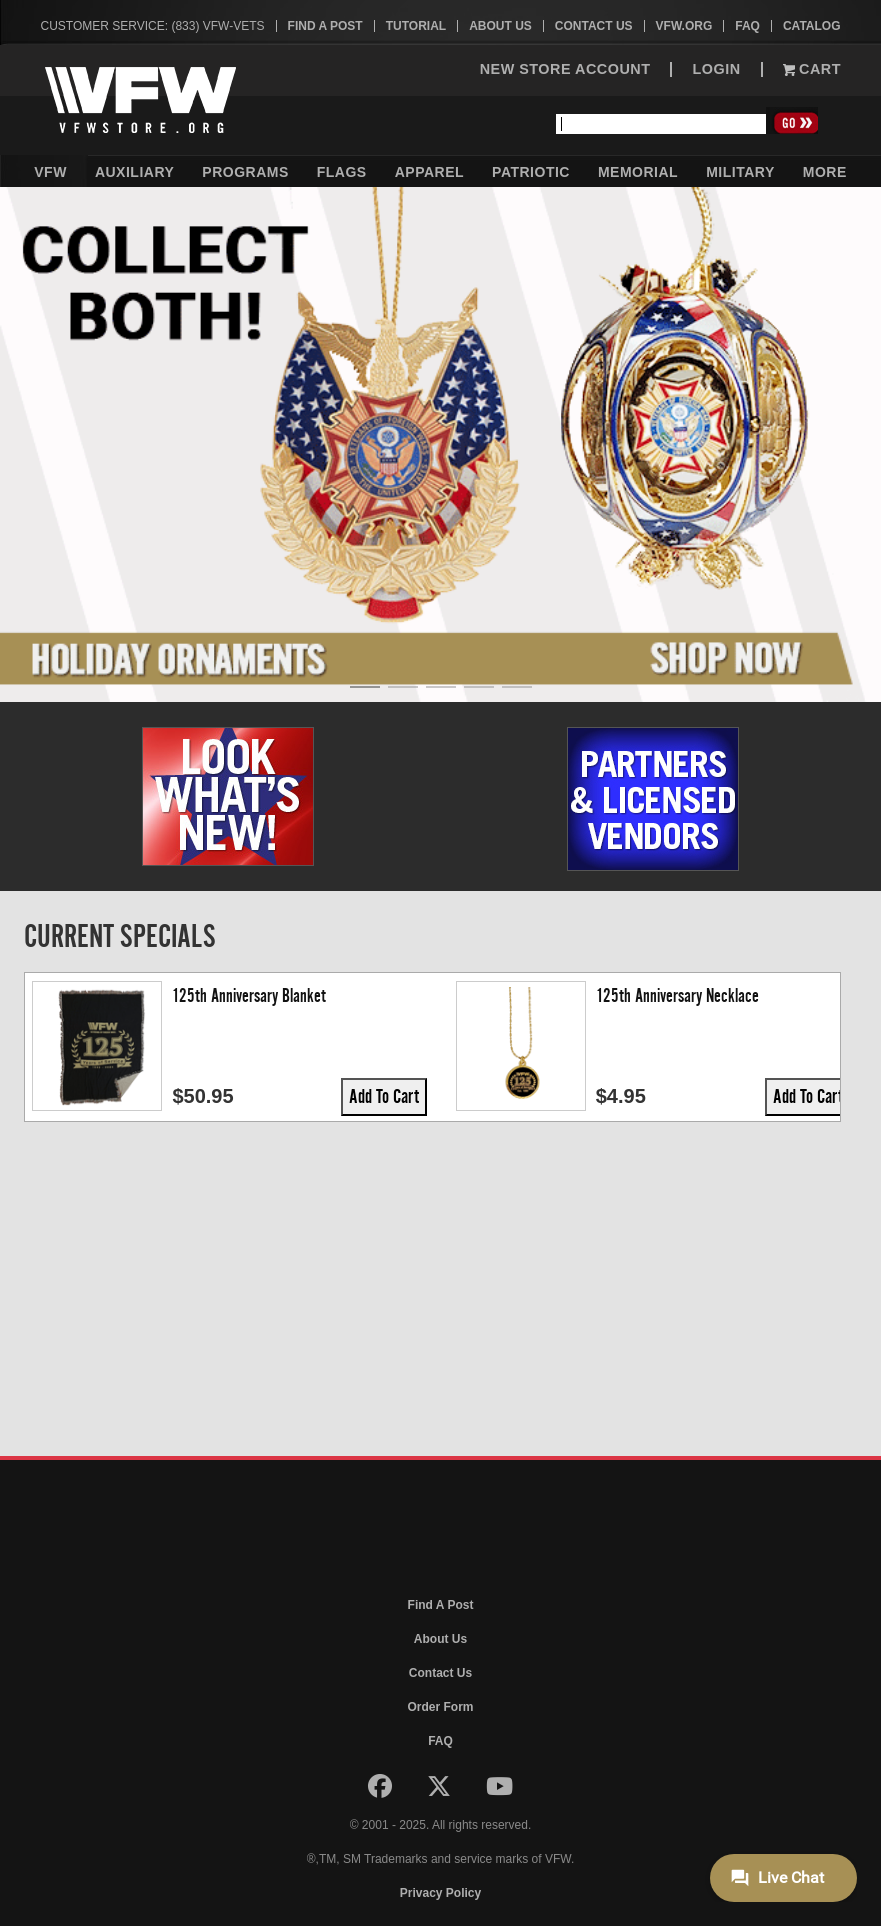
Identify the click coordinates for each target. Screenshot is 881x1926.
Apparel (429, 172)
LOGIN (716, 69)
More (825, 172)
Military (740, 172)
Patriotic (531, 172)
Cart (812, 69)
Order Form (440, 1707)
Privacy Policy (440, 1893)
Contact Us (594, 26)
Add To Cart (242, 1096)
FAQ (747, 26)
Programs (245, 172)
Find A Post (325, 26)
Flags (342, 172)
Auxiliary (134, 172)
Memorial (638, 172)
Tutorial (416, 26)
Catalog (812, 26)
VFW (50, 172)
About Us (500, 26)
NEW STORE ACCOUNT (565, 69)
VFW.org (684, 26)
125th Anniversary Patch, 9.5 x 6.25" (563, 995)
